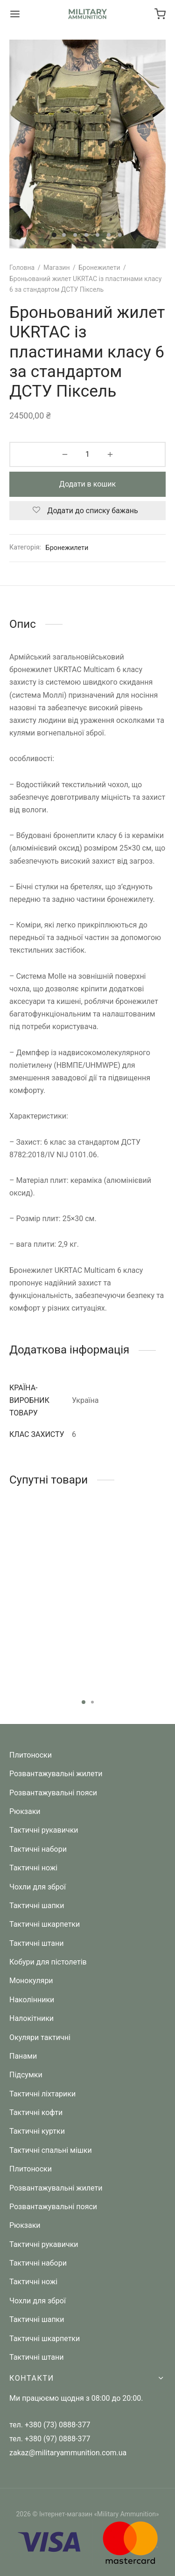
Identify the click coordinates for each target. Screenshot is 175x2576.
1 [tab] (83, 1702)
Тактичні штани (36, 1943)
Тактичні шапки (36, 1905)
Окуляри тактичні (39, 2037)
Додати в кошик (87, 484)
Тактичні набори (38, 1849)
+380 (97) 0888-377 (57, 2438)
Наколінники (31, 1999)
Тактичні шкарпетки (44, 1924)
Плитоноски (30, 1755)
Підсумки (25, 2074)
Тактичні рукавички (43, 1830)
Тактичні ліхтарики (42, 2093)
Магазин (56, 267)
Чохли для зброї (37, 1886)
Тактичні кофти (36, 2112)
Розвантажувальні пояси (53, 1792)
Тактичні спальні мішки (50, 2150)
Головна (22, 267)
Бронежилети (99, 267)
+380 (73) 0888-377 (57, 2424)
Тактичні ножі (33, 1867)
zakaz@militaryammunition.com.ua (67, 2452)
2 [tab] (92, 1702)
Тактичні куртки (37, 2131)
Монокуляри (31, 1980)
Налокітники (31, 2018)
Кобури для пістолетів (48, 1962)
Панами (23, 2056)
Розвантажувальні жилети (55, 1773)
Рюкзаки (25, 1811)
